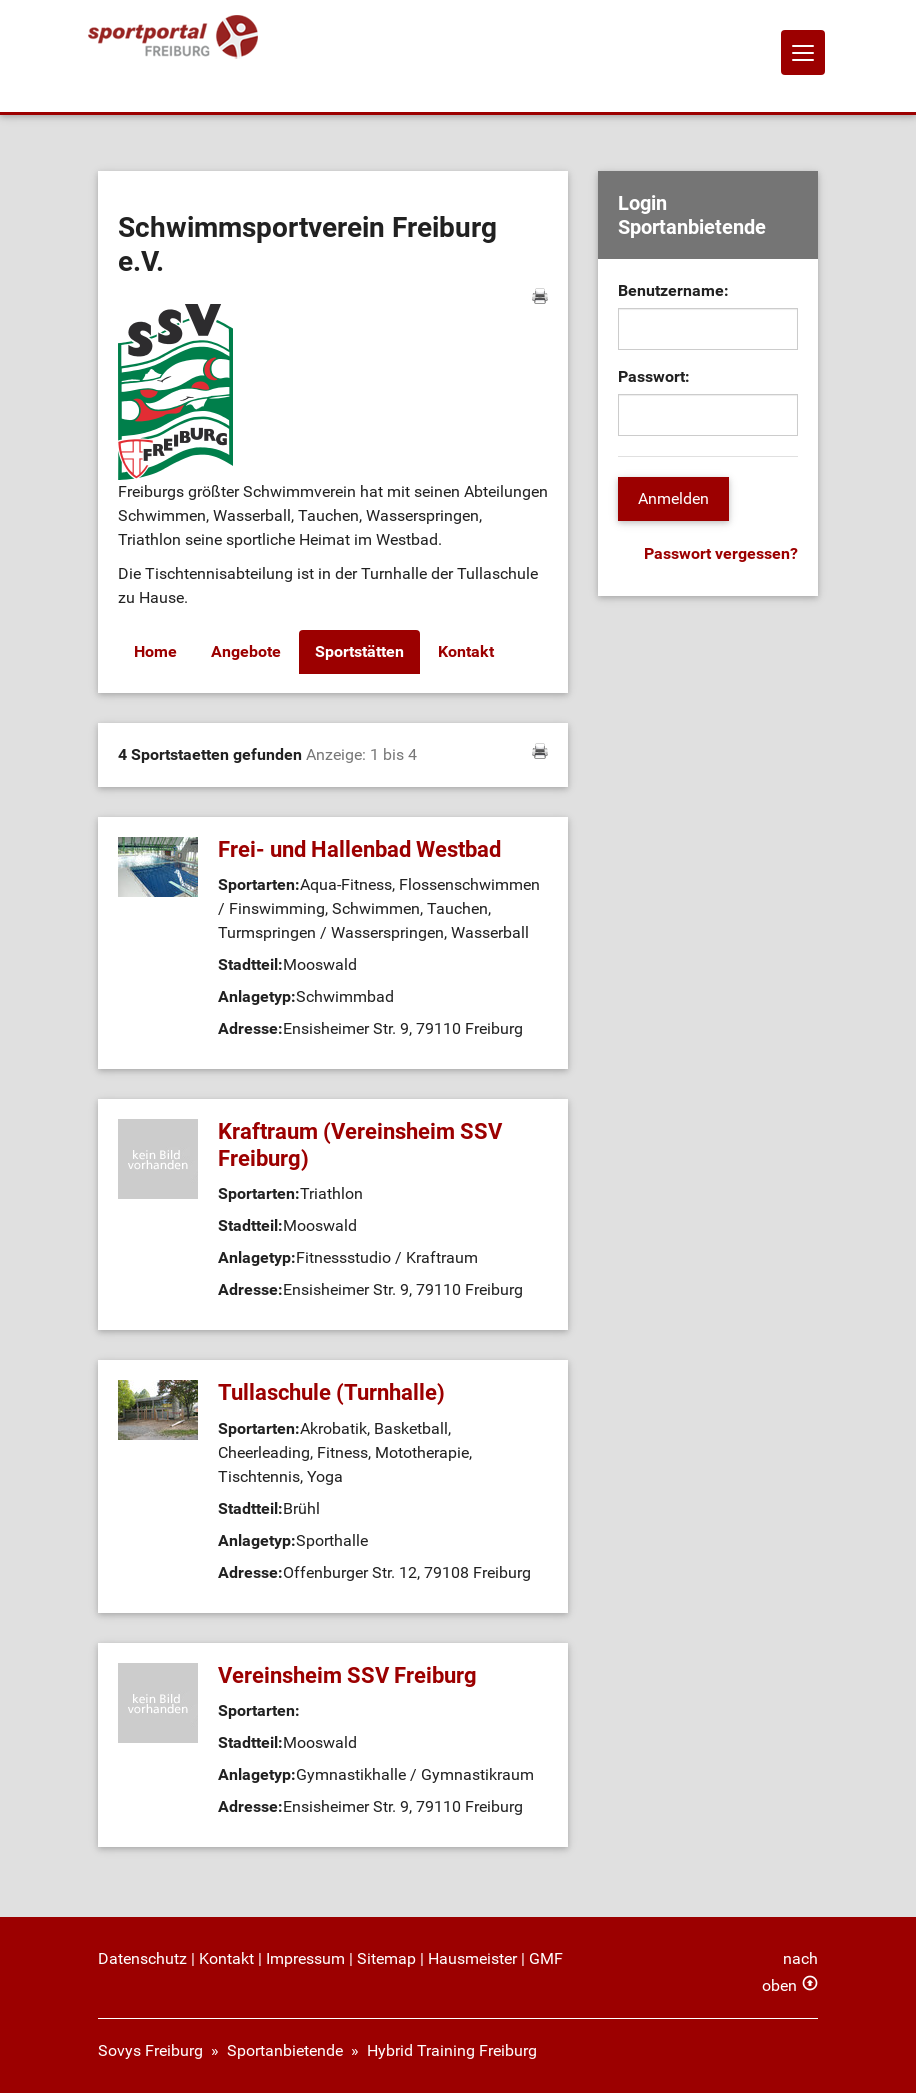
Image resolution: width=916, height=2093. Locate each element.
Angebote (246, 651)
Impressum (305, 1958)
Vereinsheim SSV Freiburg (347, 1675)
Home (155, 651)
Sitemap (386, 1958)
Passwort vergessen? (721, 553)
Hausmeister (472, 1958)
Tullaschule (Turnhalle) (331, 1392)
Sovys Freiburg (150, 2050)
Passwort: (654, 376)
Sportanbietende (285, 2050)
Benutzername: (673, 290)
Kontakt (466, 651)
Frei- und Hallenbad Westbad (359, 849)
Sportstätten (359, 651)
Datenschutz (142, 1958)
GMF (546, 1958)
